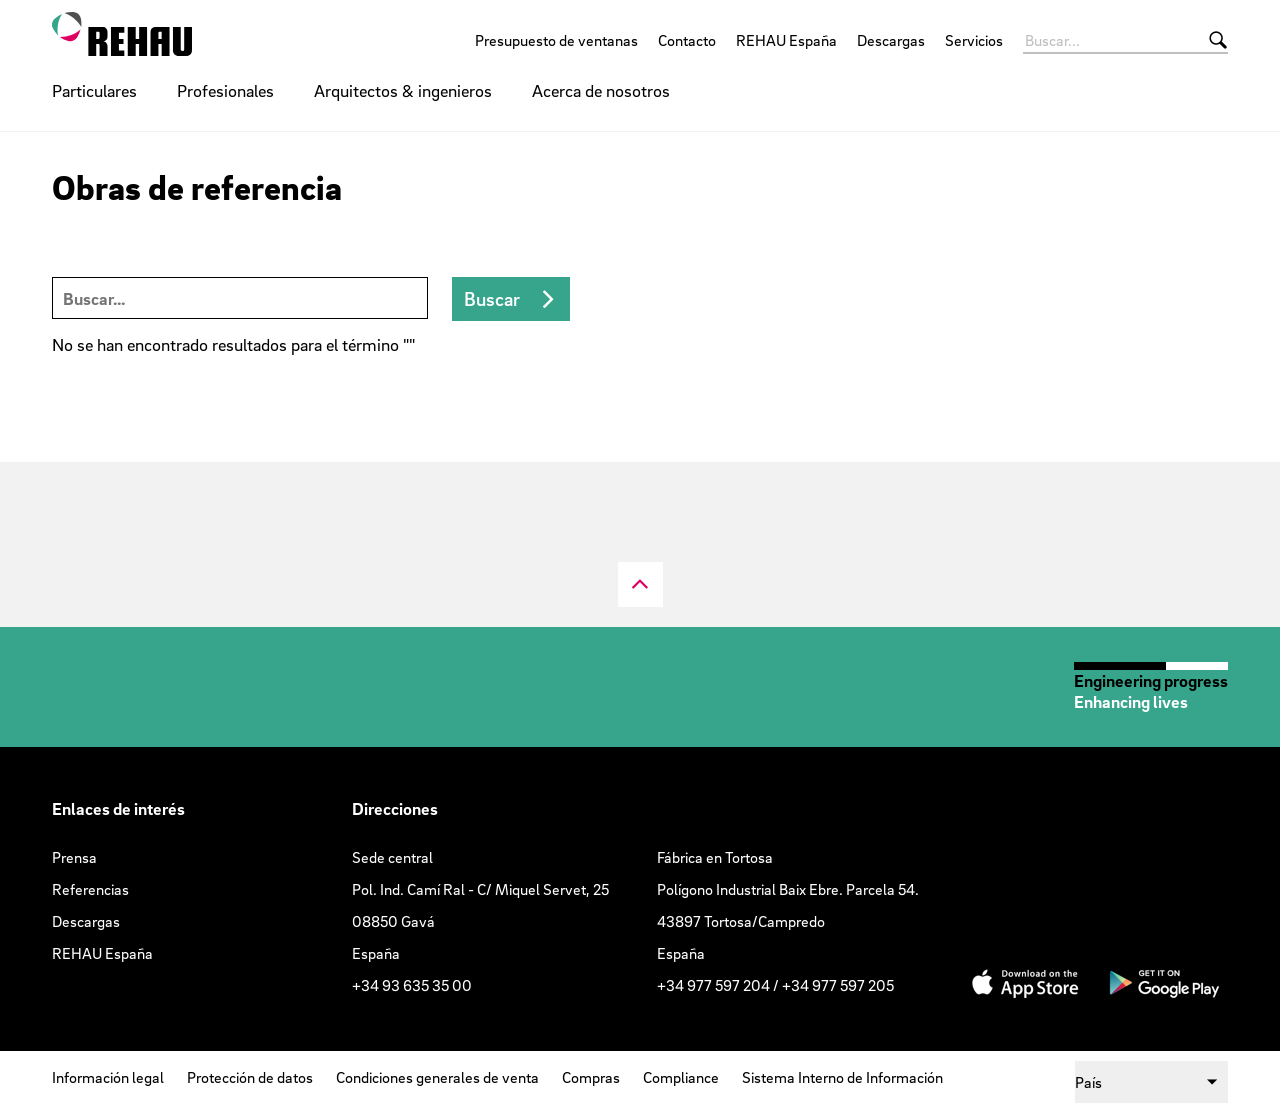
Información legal (108, 1077)
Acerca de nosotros (601, 90)
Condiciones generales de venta (437, 1077)
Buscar (492, 299)
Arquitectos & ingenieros (403, 90)
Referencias (90, 889)
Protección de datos (250, 1077)
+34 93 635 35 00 (412, 985)
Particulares (94, 90)
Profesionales (225, 90)
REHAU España (786, 40)
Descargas (891, 40)
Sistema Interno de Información (842, 1077)
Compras (591, 1077)
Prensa (74, 857)
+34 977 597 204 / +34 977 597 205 (775, 985)
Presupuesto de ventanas (556, 40)
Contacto (687, 40)
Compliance (681, 1077)
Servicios (974, 40)
